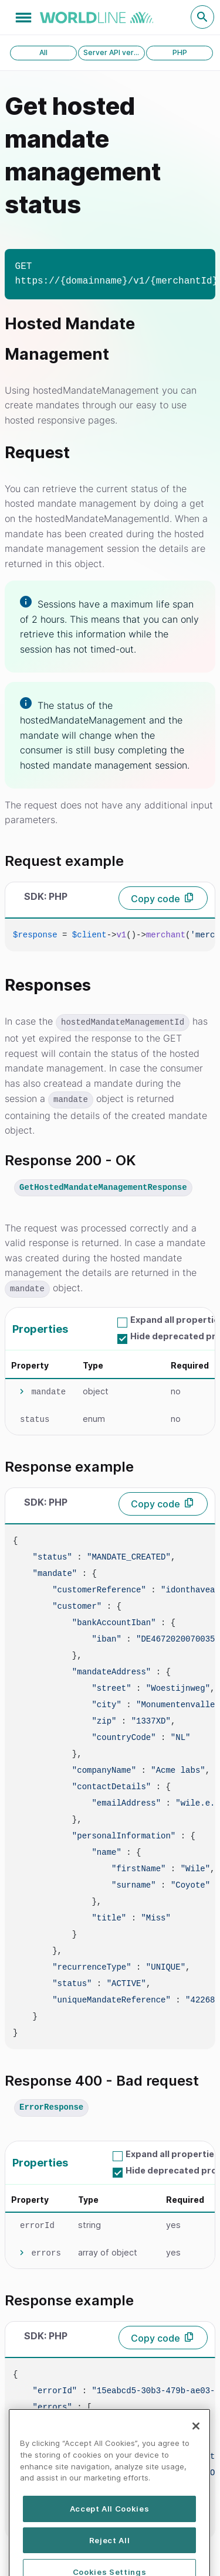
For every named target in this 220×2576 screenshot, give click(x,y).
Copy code (155, 899)
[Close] (196, 2453)
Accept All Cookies (110, 2535)
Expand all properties (172, 2154)
